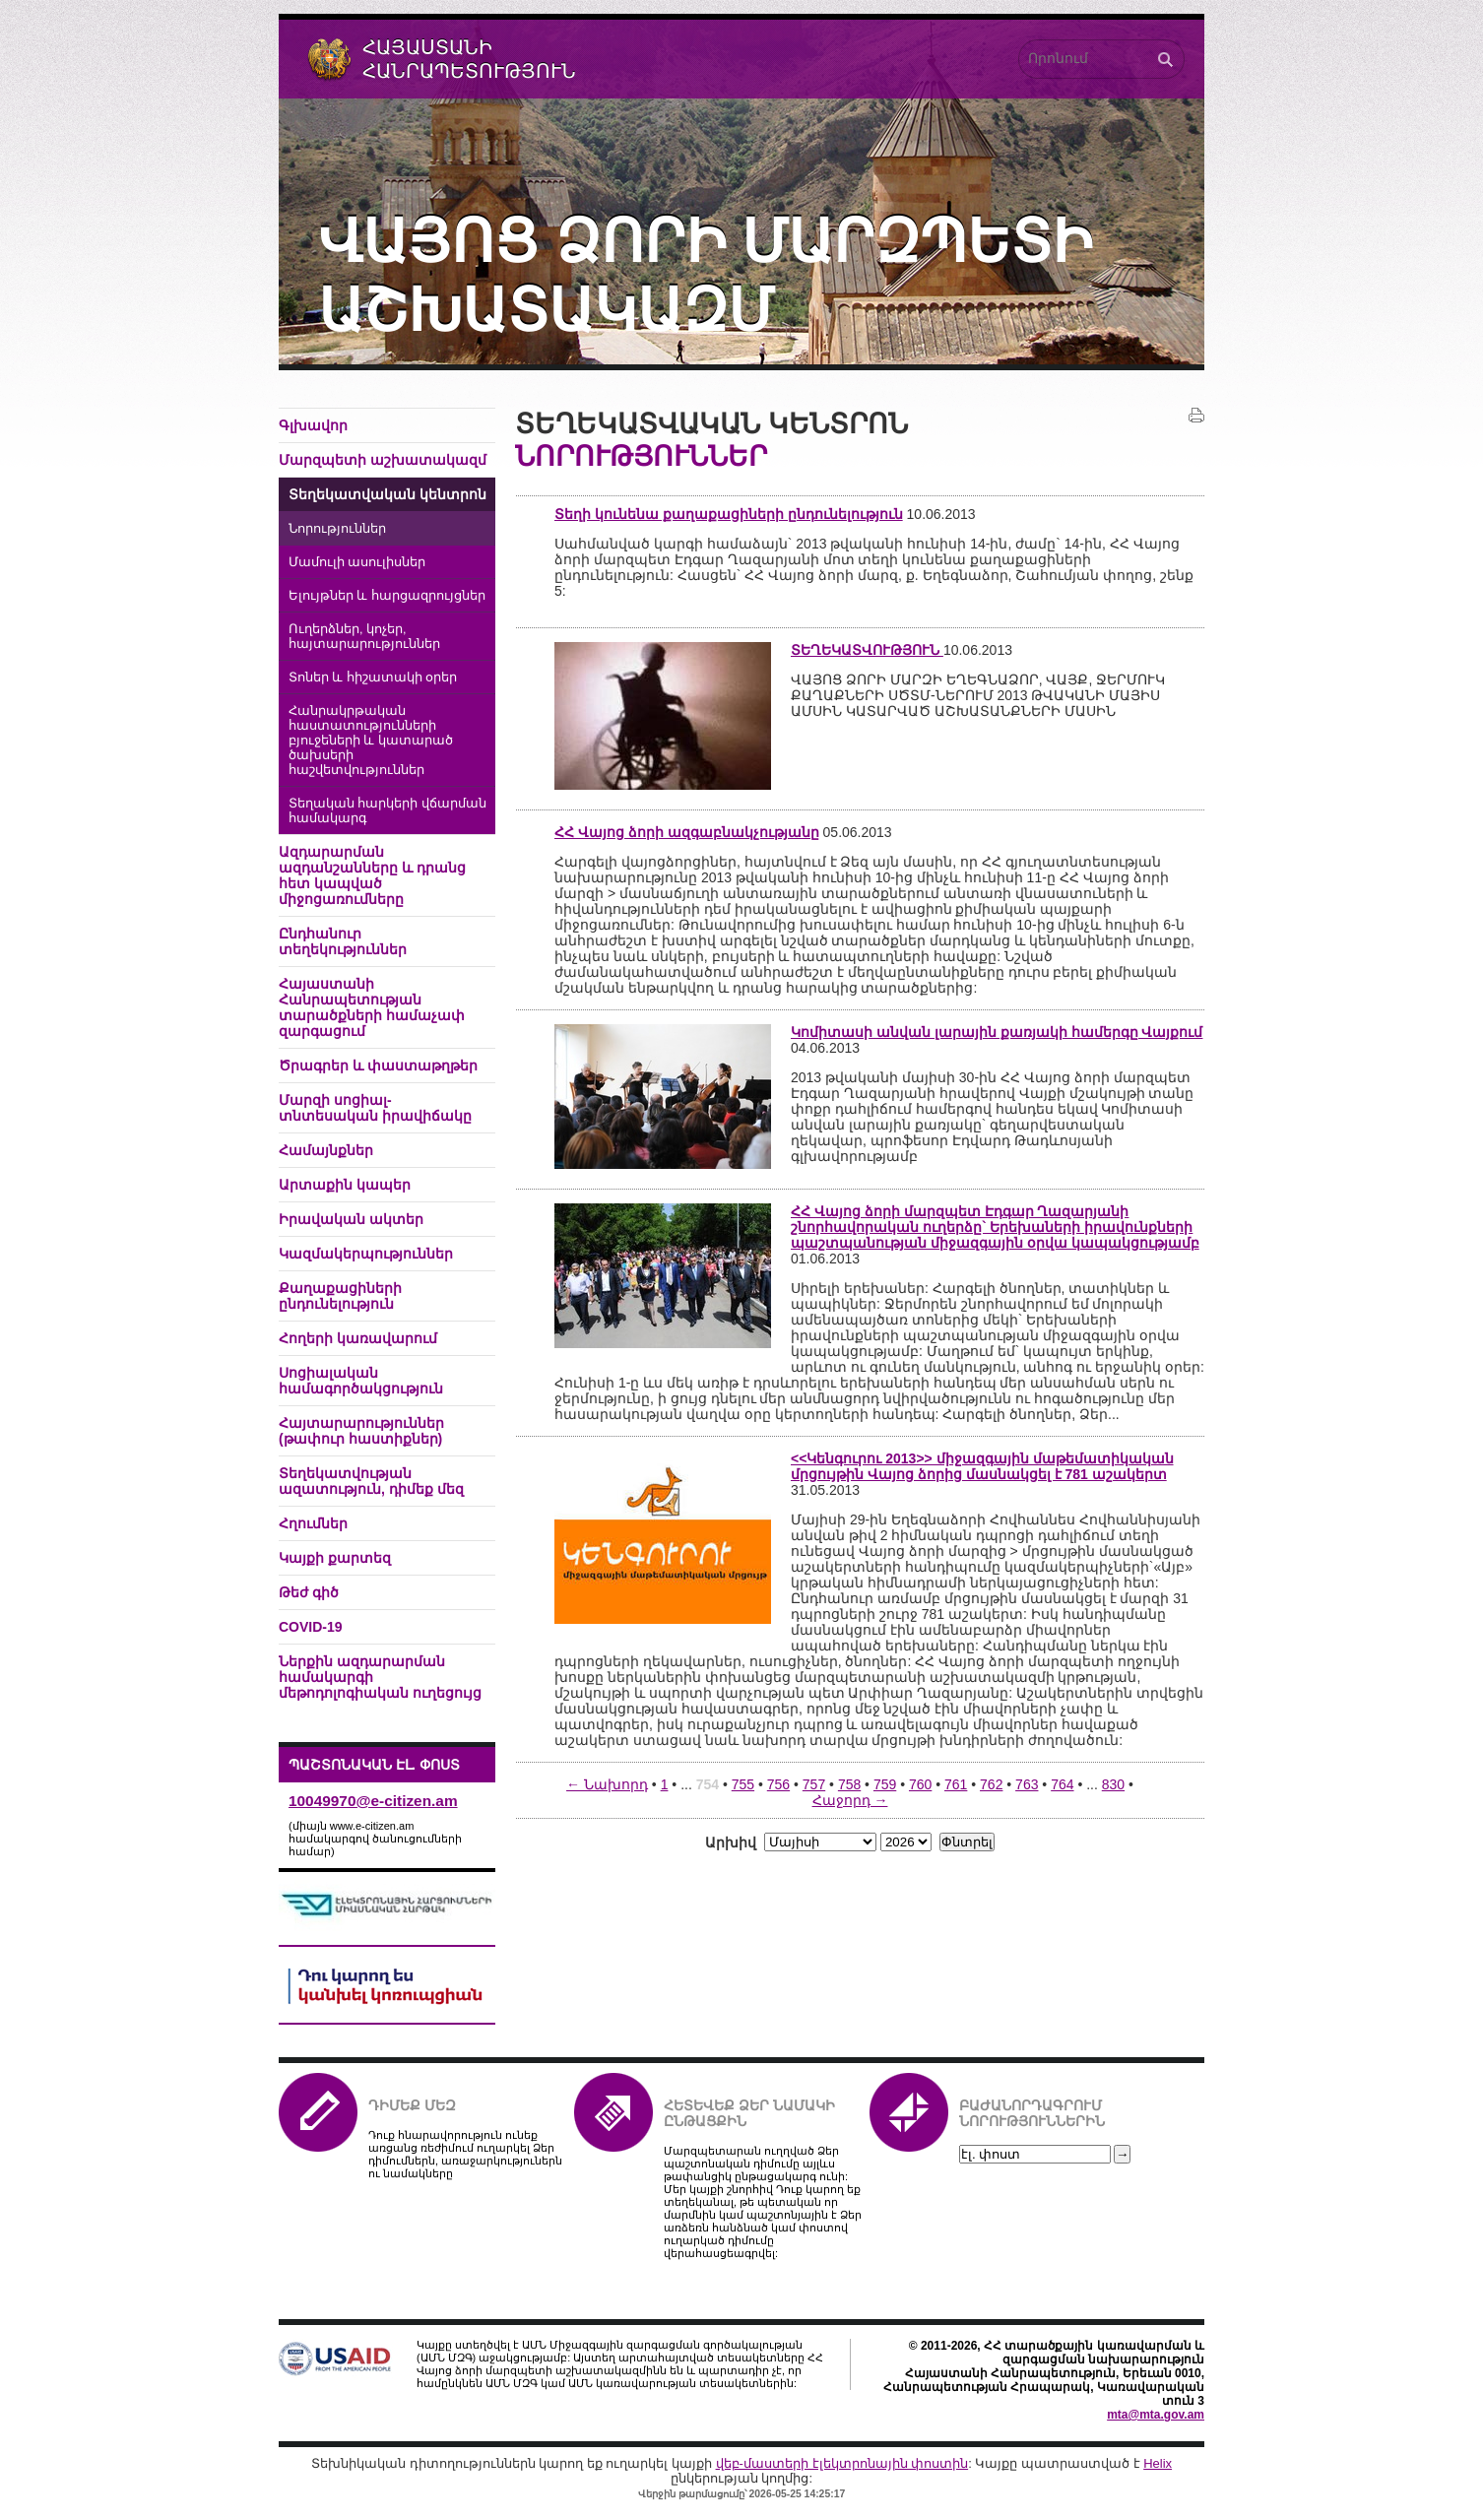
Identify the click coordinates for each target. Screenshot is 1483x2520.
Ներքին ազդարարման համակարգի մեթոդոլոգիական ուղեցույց (380, 1677)
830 (1113, 1784)
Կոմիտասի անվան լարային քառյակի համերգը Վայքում (996, 1032)
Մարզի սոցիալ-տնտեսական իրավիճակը (375, 1108)
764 (1062, 1784)
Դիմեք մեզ (412, 2105)
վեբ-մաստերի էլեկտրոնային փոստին (842, 2463)
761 (955, 1784)
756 (778, 1784)
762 (991, 1784)
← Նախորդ (607, 1784)
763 (1026, 1784)
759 (884, 1784)
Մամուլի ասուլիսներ (357, 562)
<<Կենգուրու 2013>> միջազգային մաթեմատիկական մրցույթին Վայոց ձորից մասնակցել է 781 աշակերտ (982, 1466)
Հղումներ (313, 1523)
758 (849, 1784)
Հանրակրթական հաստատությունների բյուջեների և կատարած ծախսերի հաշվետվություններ (371, 740)
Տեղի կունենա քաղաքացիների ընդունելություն (728, 514)
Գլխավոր (313, 425)
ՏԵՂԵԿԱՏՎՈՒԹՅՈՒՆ (867, 650)
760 (920, 1784)
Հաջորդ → (850, 1800)
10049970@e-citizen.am (373, 1800)
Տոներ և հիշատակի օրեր (373, 677)
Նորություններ (337, 529)
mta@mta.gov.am (1155, 2415)
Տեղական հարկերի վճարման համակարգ (387, 811)
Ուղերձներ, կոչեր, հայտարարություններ (364, 636)
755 (743, 1784)
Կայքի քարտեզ (335, 1558)
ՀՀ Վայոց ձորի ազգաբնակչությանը (686, 832)
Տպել (1196, 415)
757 (814, 1784)
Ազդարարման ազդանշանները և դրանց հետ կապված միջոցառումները (372, 875)
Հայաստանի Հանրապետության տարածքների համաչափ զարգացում (372, 1007)
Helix (1157, 2463)
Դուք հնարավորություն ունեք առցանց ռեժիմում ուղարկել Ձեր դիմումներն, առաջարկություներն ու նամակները (465, 2154)
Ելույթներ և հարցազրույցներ (387, 596)
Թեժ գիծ (309, 1592)
